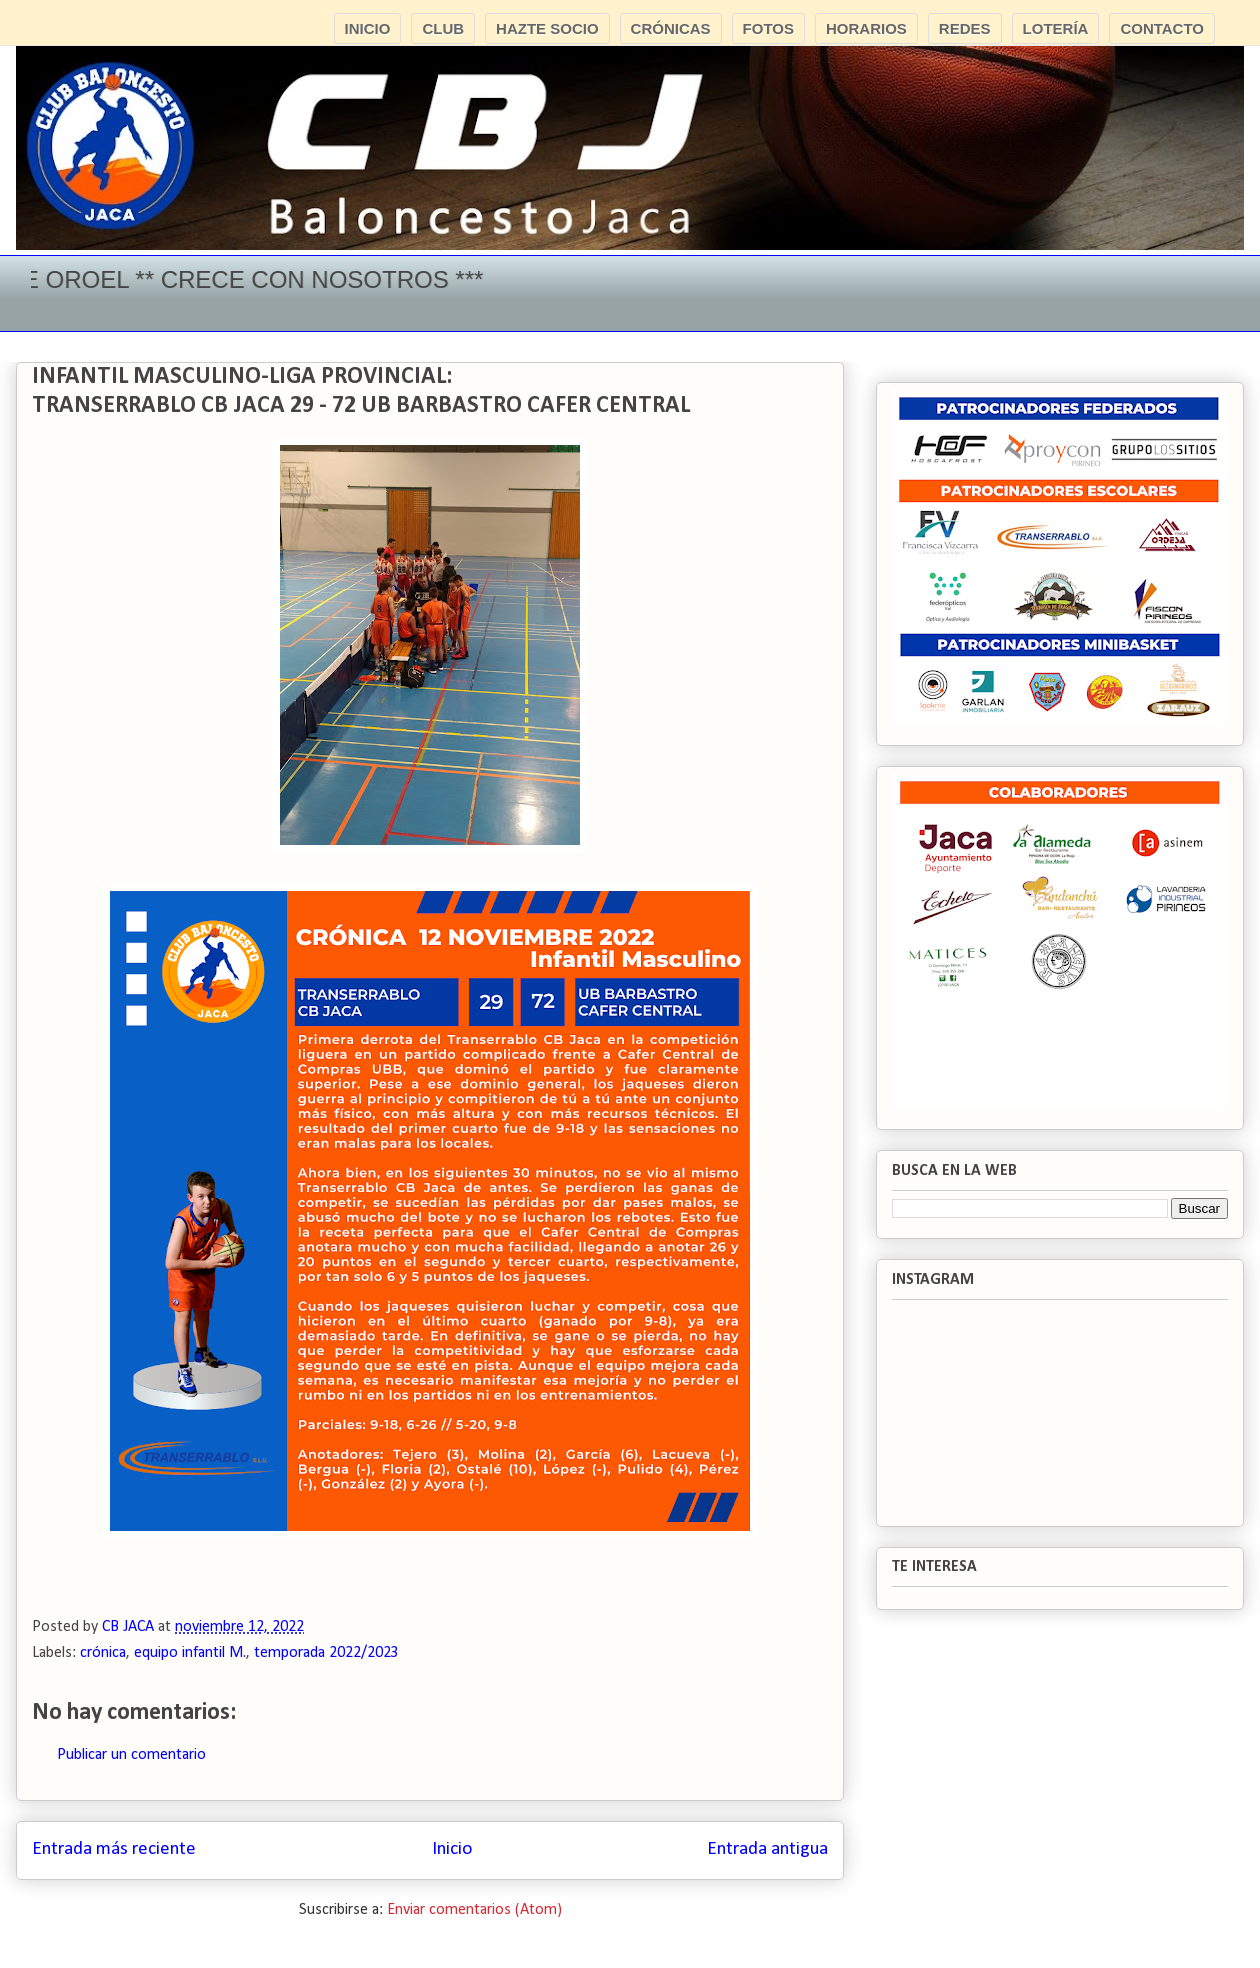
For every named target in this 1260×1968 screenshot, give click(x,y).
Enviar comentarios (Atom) (474, 1910)
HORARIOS (866, 28)
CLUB (443, 28)
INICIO (368, 28)
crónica (103, 1653)
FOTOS (768, 28)
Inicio (452, 1849)
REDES (965, 28)
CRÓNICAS (671, 28)
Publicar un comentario (131, 1755)
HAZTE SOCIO (547, 28)
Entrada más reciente (114, 1849)
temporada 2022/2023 (326, 1653)
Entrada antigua (767, 1849)
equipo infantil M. (190, 1653)
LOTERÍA (1056, 28)
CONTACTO (1162, 28)
